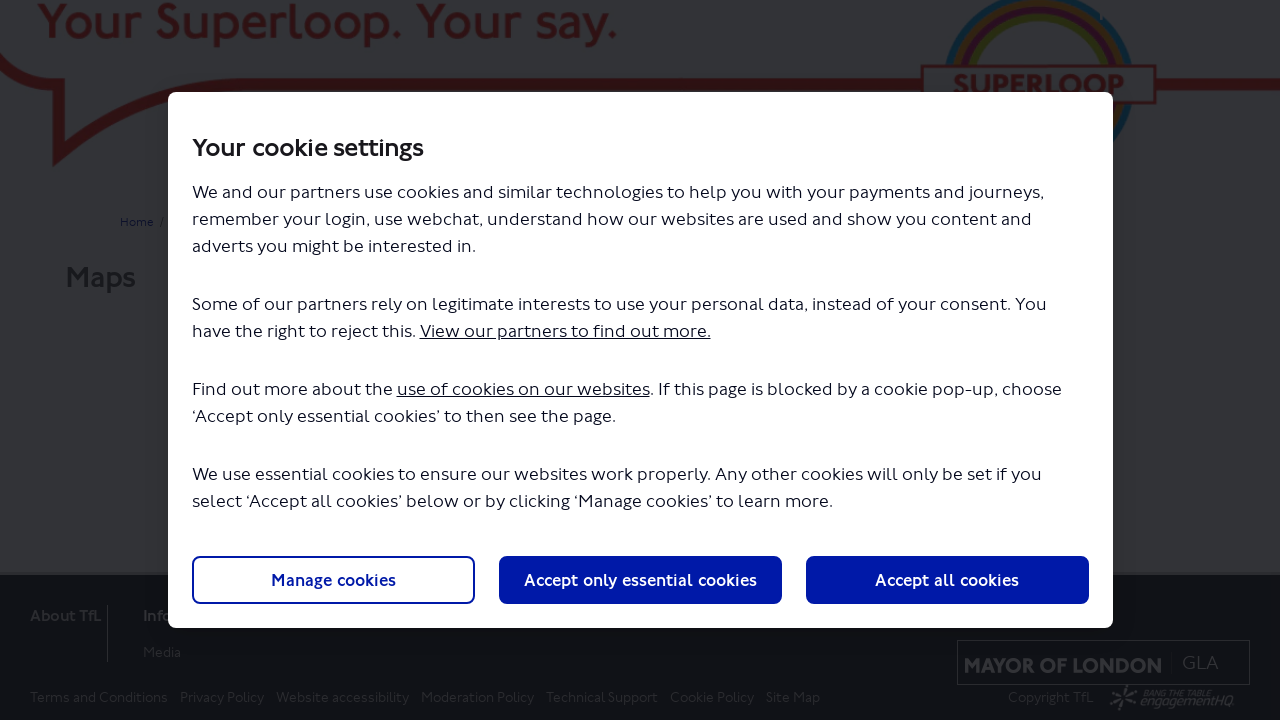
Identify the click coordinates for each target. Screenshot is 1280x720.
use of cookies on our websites (523, 389)
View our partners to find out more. (565, 331)
